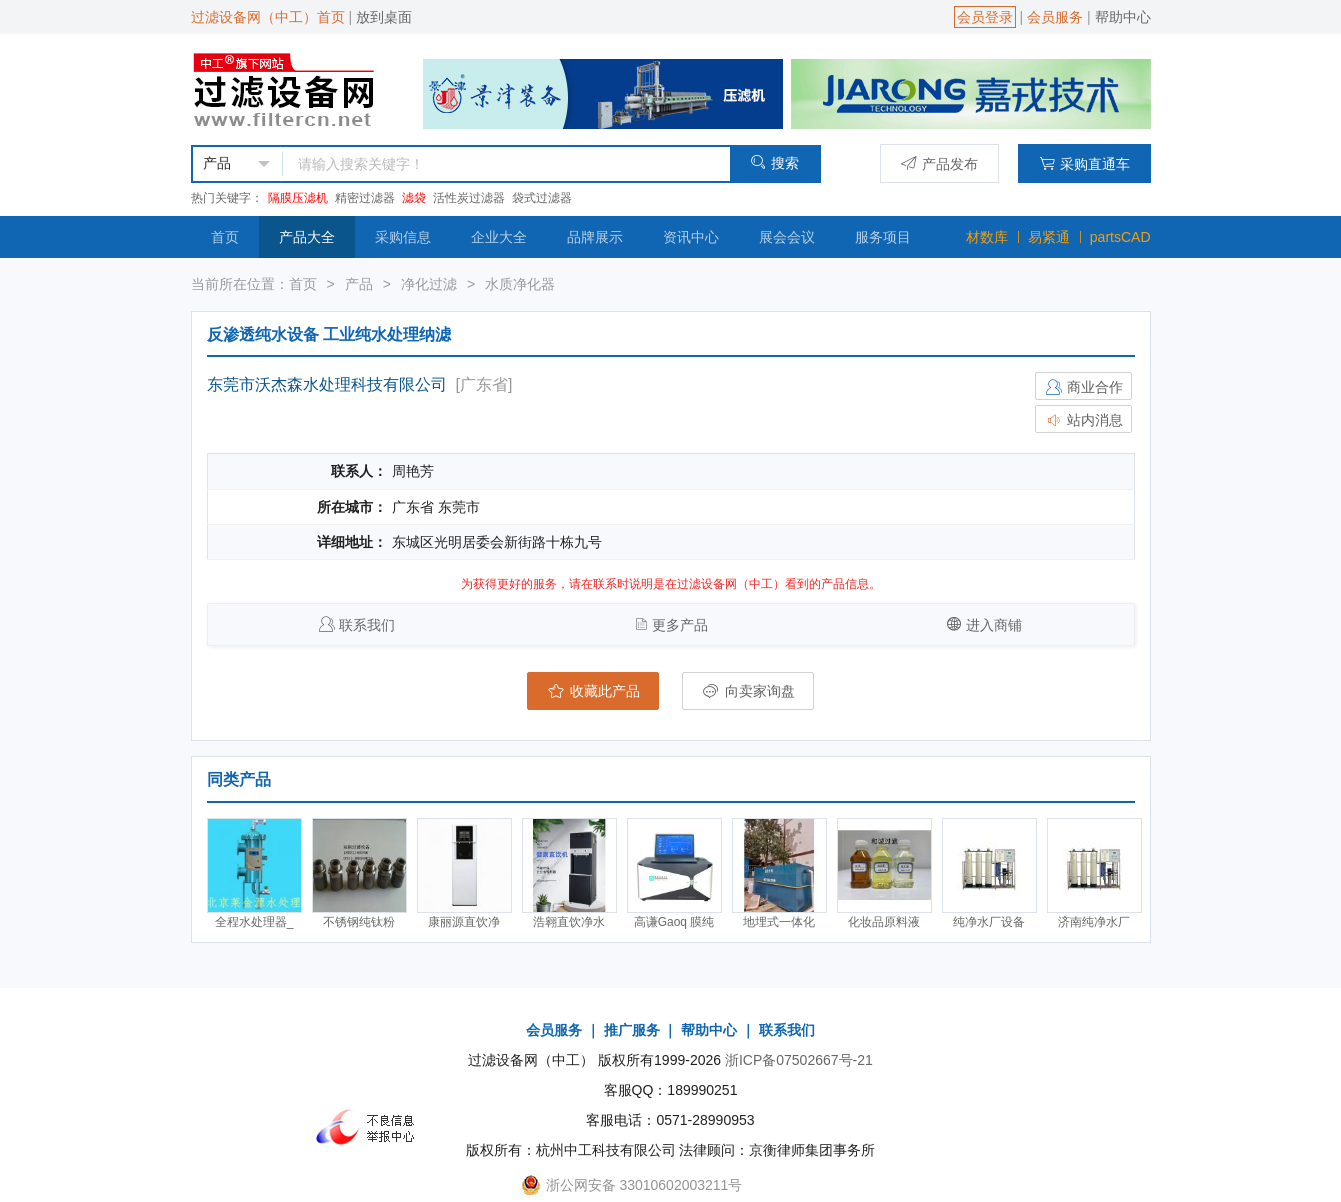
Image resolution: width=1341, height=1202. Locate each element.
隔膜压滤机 (298, 198)
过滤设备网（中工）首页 (268, 17)
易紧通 (1049, 237)
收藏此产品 (593, 691)
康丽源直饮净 (464, 922)
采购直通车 (1084, 163)
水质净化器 (520, 284)
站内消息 (1084, 420)
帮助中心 (1123, 17)
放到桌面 (384, 17)
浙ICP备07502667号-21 (799, 1060)
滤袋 (414, 198)
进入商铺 (994, 625)
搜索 (774, 162)
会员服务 (1055, 17)
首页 (225, 237)
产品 (359, 284)
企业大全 (499, 237)
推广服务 (632, 1030)
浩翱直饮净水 (569, 922)
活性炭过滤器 (469, 198)
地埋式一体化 (779, 922)
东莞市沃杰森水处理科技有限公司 (327, 384)
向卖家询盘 (748, 691)
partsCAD (1120, 237)
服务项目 (883, 237)
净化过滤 (429, 284)
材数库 (987, 237)
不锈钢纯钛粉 (359, 922)
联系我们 (367, 625)
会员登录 (985, 17)
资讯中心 (691, 237)
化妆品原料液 (884, 922)
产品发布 (939, 163)
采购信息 (403, 237)
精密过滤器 (365, 198)
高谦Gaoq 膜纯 (674, 922)
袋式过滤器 (542, 198)
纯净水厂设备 (989, 922)
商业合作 (1084, 387)
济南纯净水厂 (1094, 922)
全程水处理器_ (254, 922)
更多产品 (680, 625)
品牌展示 (595, 237)
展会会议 (787, 237)
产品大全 (307, 237)
